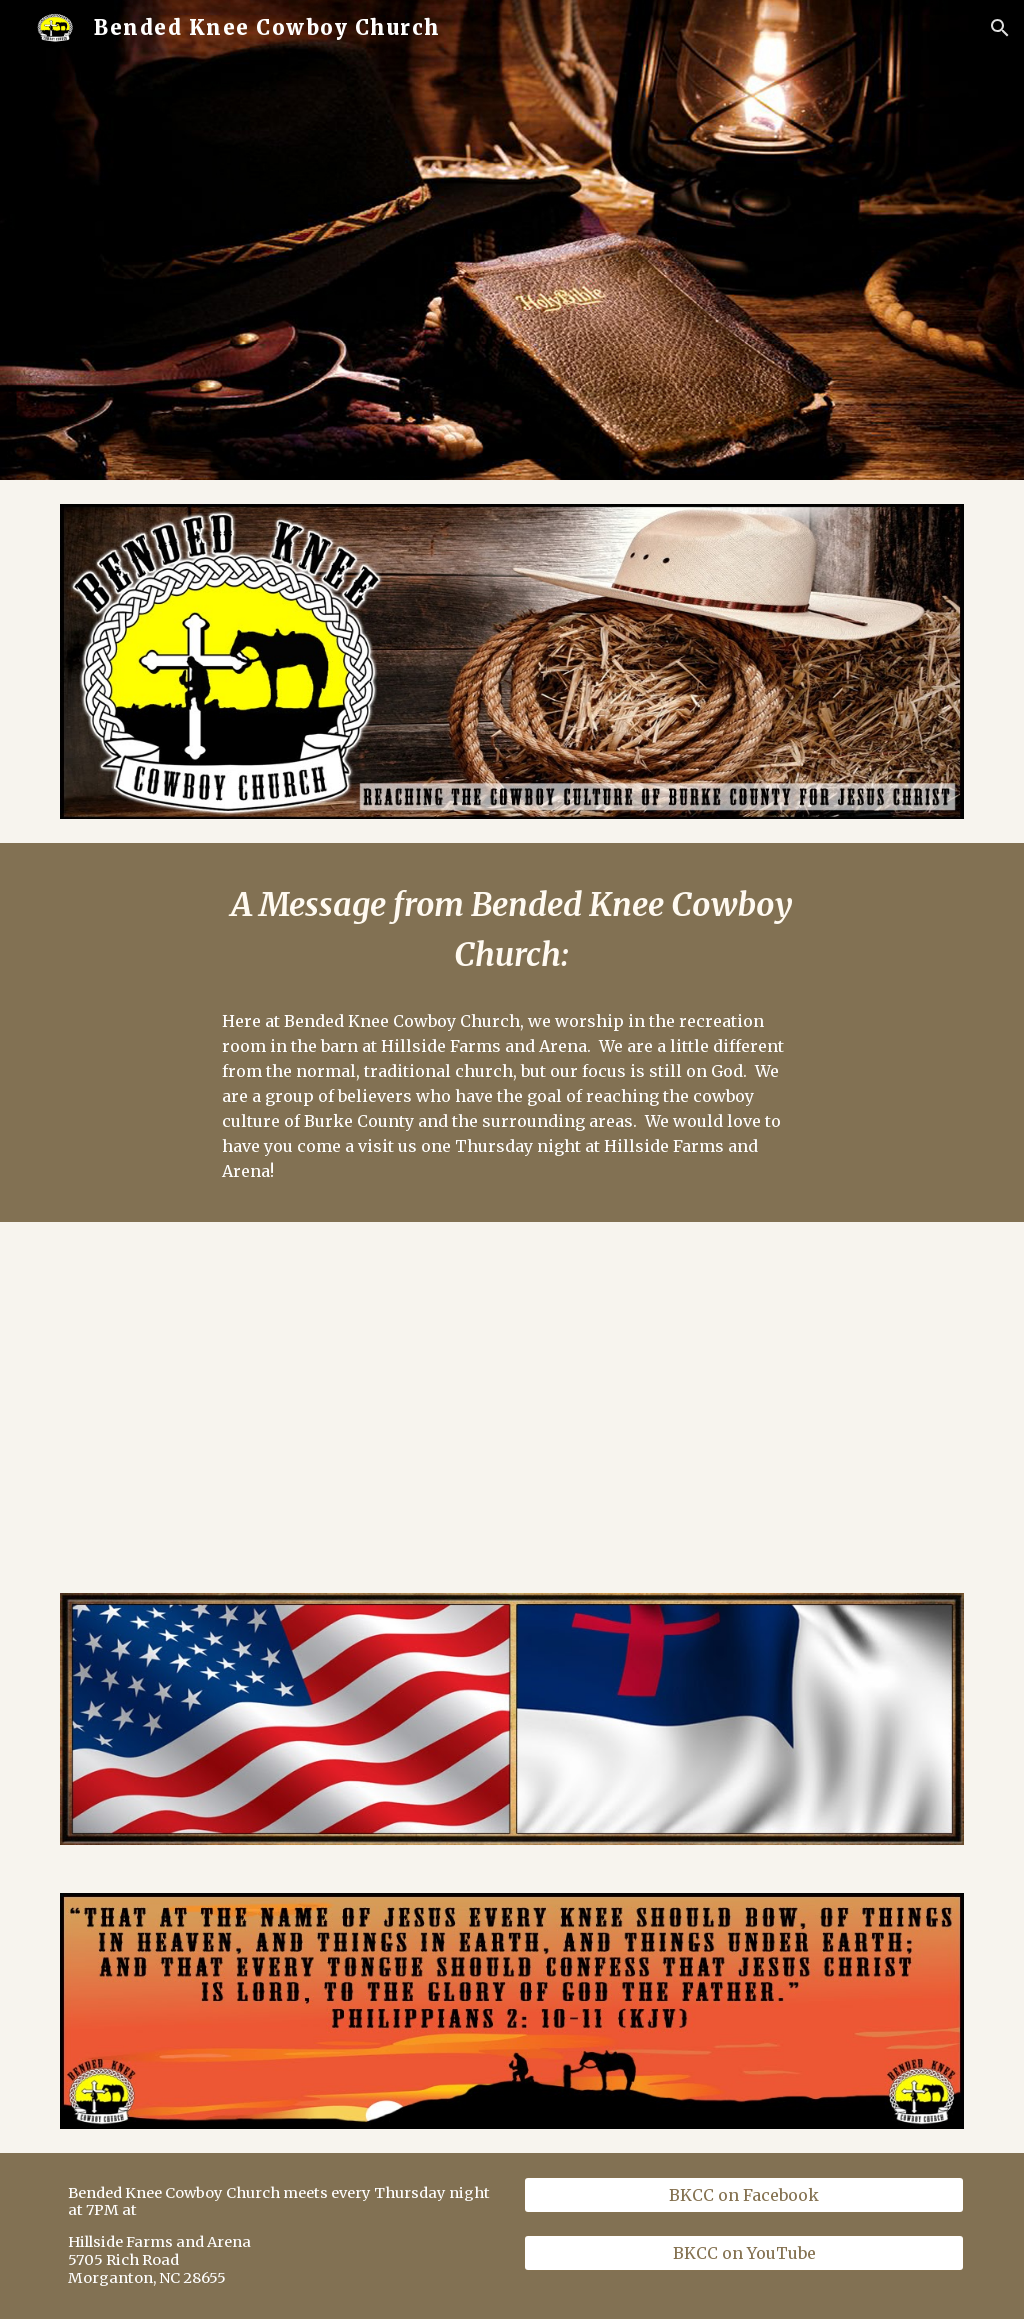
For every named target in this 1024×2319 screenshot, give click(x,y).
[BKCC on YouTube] (744, 2253)
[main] (511, 931)
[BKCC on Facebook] (744, 2195)
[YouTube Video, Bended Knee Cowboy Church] (744, 1395)
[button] (1000, 28)
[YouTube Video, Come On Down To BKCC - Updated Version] (280, 1395)
